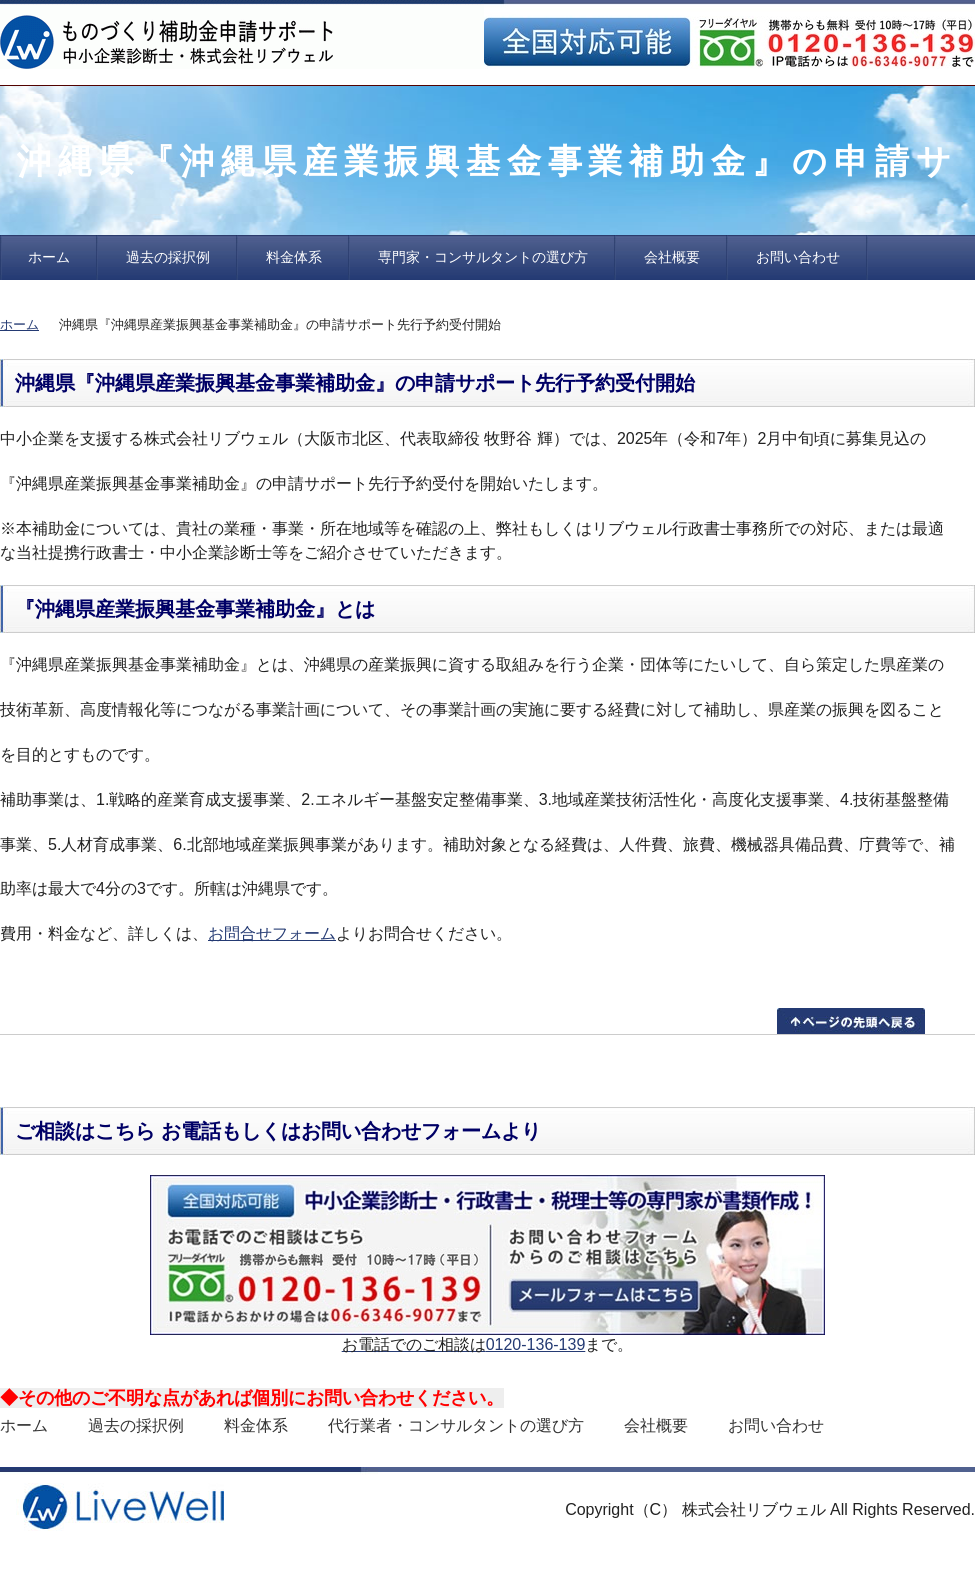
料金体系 (294, 257)
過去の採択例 (168, 257)
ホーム (49, 257)
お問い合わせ (798, 257)
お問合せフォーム (272, 933)
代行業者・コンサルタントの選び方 (456, 1425)
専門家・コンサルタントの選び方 (483, 257)
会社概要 (672, 257)
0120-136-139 (536, 1344)
